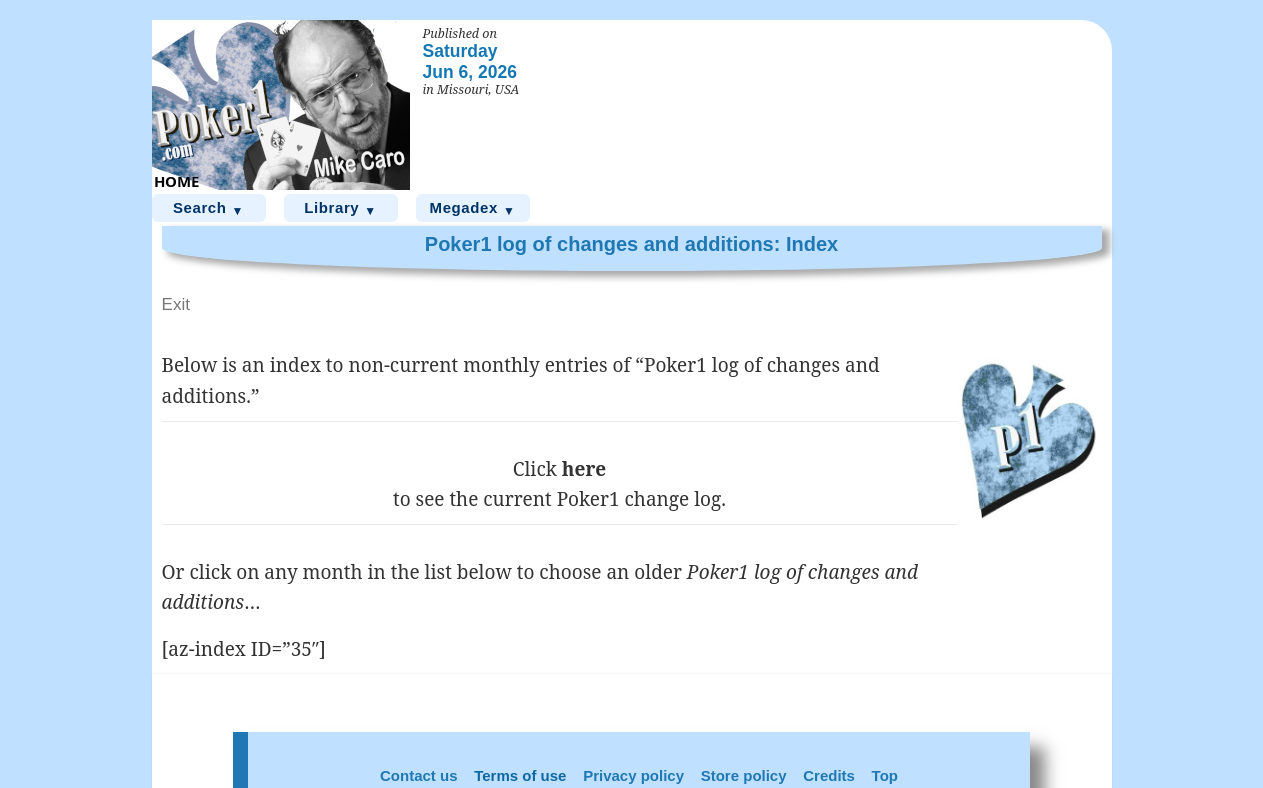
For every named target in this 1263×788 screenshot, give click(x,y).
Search (208, 208)
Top (885, 775)
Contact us (419, 775)
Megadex (473, 208)
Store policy (744, 775)
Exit (176, 304)
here (584, 469)
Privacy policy (633, 775)
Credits (829, 775)
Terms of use (520, 775)
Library (340, 208)
